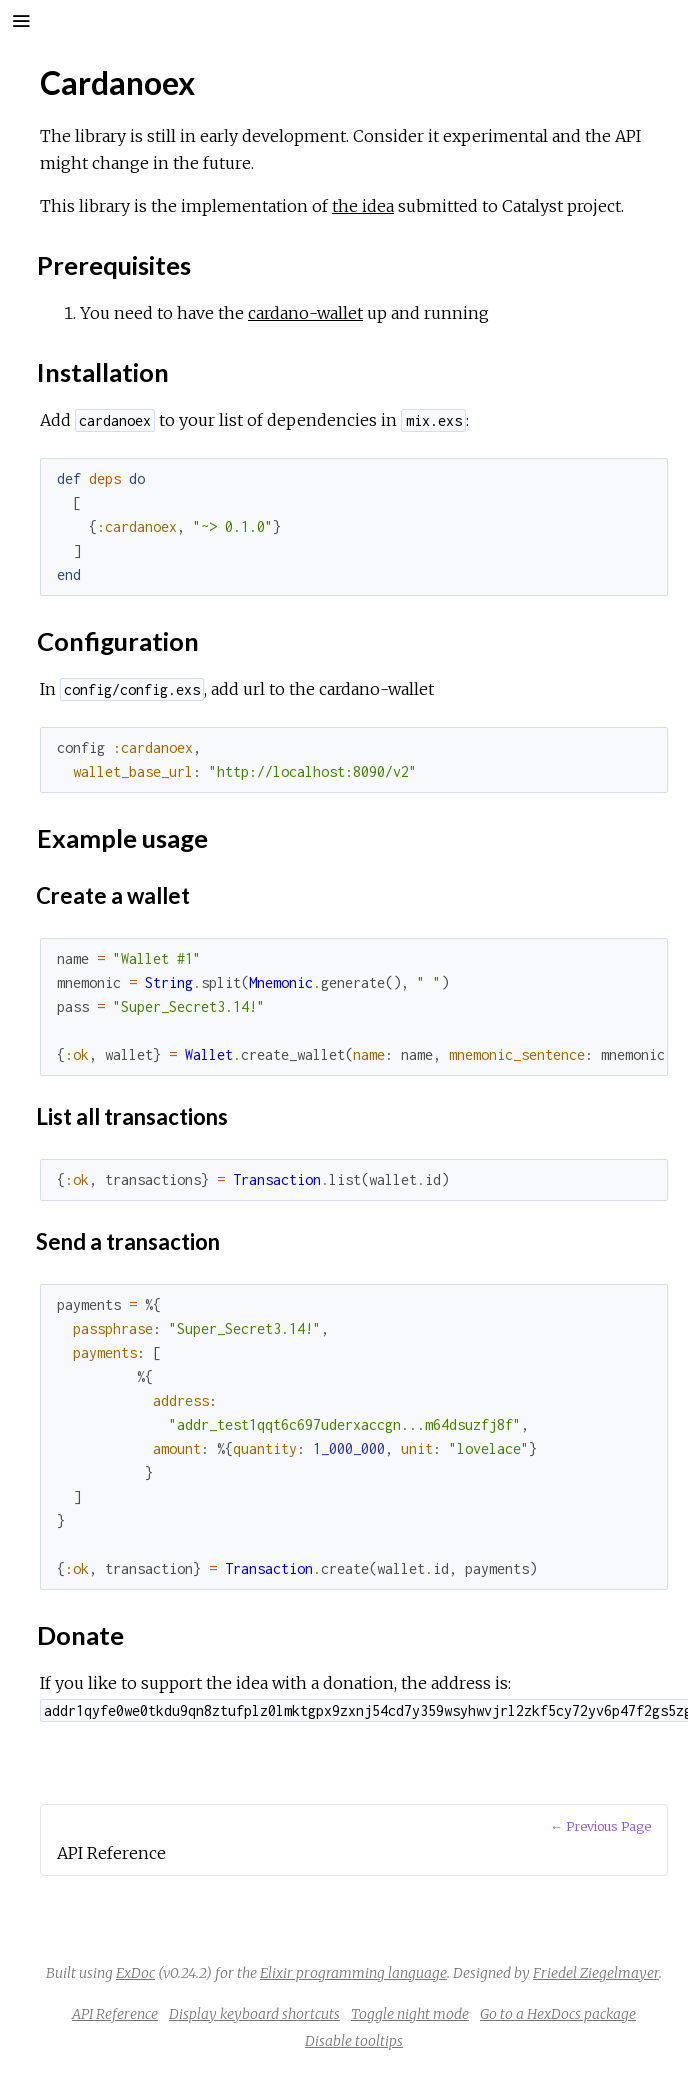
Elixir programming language (353, 1973)
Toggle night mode (410, 2014)
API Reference (115, 2014)
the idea (363, 206)
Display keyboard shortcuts (254, 2014)
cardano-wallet (305, 313)
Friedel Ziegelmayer (596, 1973)
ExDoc (135, 1973)
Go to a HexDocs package (558, 2014)
